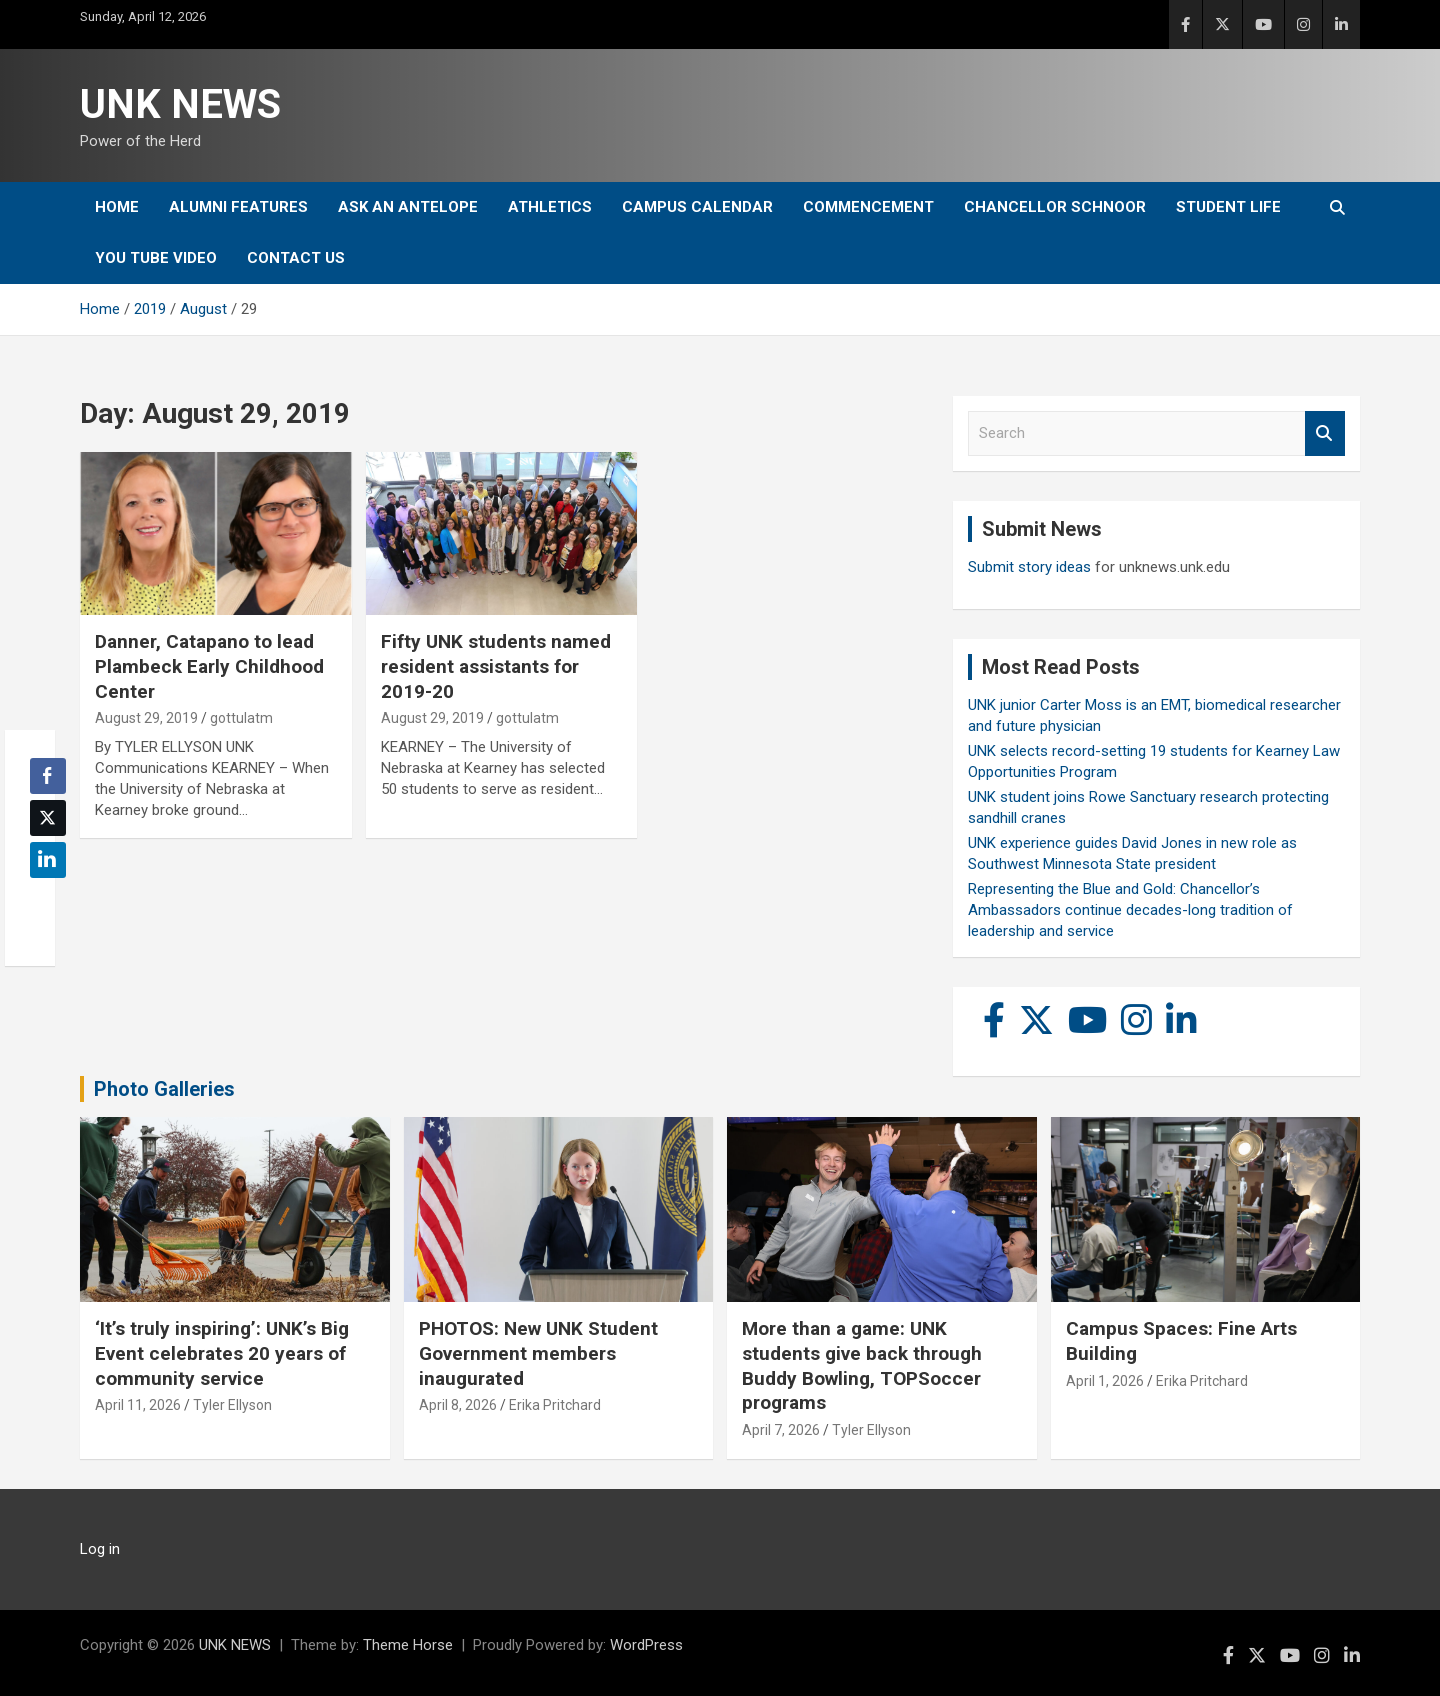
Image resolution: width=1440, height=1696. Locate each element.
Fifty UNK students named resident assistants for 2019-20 (496, 666)
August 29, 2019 (146, 718)
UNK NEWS (180, 104)
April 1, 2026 (1105, 1381)
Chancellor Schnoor (1055, 207)
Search (1325, 433)
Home (117, 207)
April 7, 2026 (781, 1430)
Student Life (1228, 207)
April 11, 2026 (138, 1405)
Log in (100, 1549)
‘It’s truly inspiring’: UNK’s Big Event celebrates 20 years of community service (222, 1353)
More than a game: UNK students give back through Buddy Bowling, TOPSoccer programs (862, 1365)
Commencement (868, 207)
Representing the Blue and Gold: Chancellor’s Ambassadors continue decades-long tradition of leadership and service (1130, 910)
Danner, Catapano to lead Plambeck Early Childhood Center (209, 666)
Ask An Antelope (408, 207)
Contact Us (296, 258)
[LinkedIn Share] (48, 860)
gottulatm (241, 718)
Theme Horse (408, 1645)
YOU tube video (156, 258)
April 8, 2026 (458, 1405)
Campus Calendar (697, 207)
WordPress (646, 1645)
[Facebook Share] (48, 776)
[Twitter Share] (48, 818)
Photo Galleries (164, 1089)
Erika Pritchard (555, 1405)
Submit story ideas (1029, 567)
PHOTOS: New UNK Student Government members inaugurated (538, 1353)
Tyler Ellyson (232, 1405)
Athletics (550, 207)
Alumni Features (238, 207)
